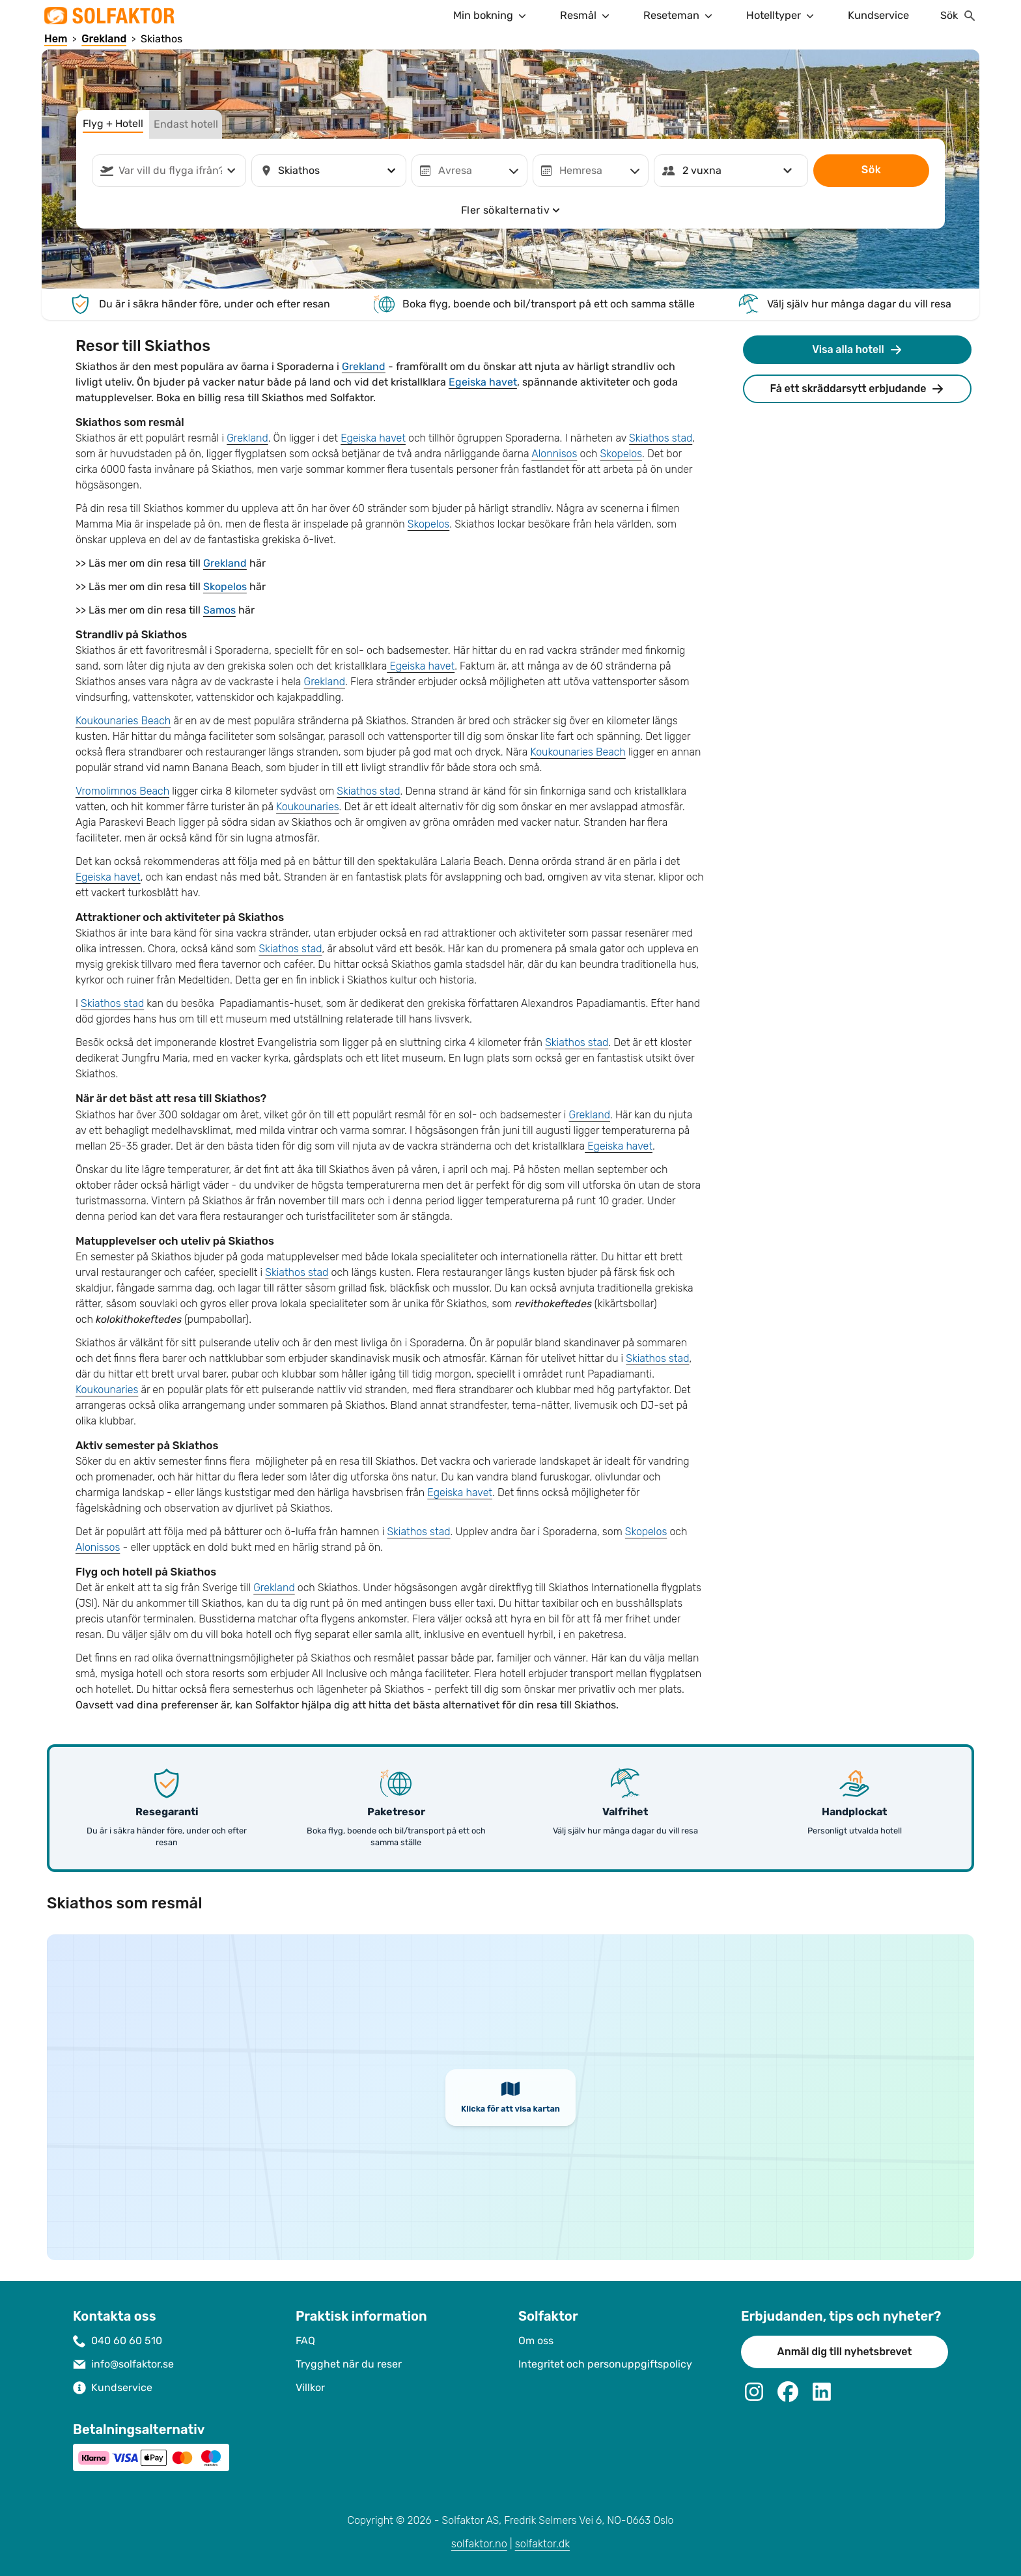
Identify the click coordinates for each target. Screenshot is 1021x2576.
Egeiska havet (483, 382)
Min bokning (491, 15)
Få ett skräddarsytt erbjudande (857, 388)
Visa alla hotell (857, 349)
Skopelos (621, 453)
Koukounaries (307, 806)
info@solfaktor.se (132, 2364)
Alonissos (98, 1547)
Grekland (363, 366)
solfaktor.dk (542, 2544)
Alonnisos (554, 453)
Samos (219, 610)
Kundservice (878, 15)
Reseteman (679, 15)
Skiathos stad (660, 438)
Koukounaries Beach (123, 721)
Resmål (586, 15)
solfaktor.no (479, 2544)
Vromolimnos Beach (122, 791)
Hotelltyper (781, 15)
